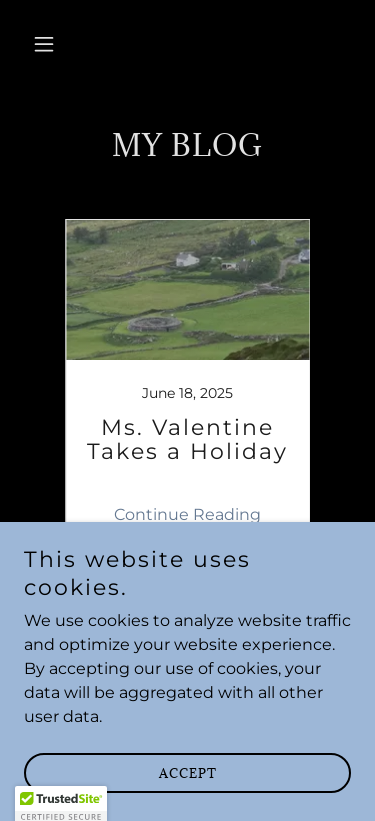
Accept (188, 787)
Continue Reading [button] (187, 514)
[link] (188, 384)
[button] (48, 44)
